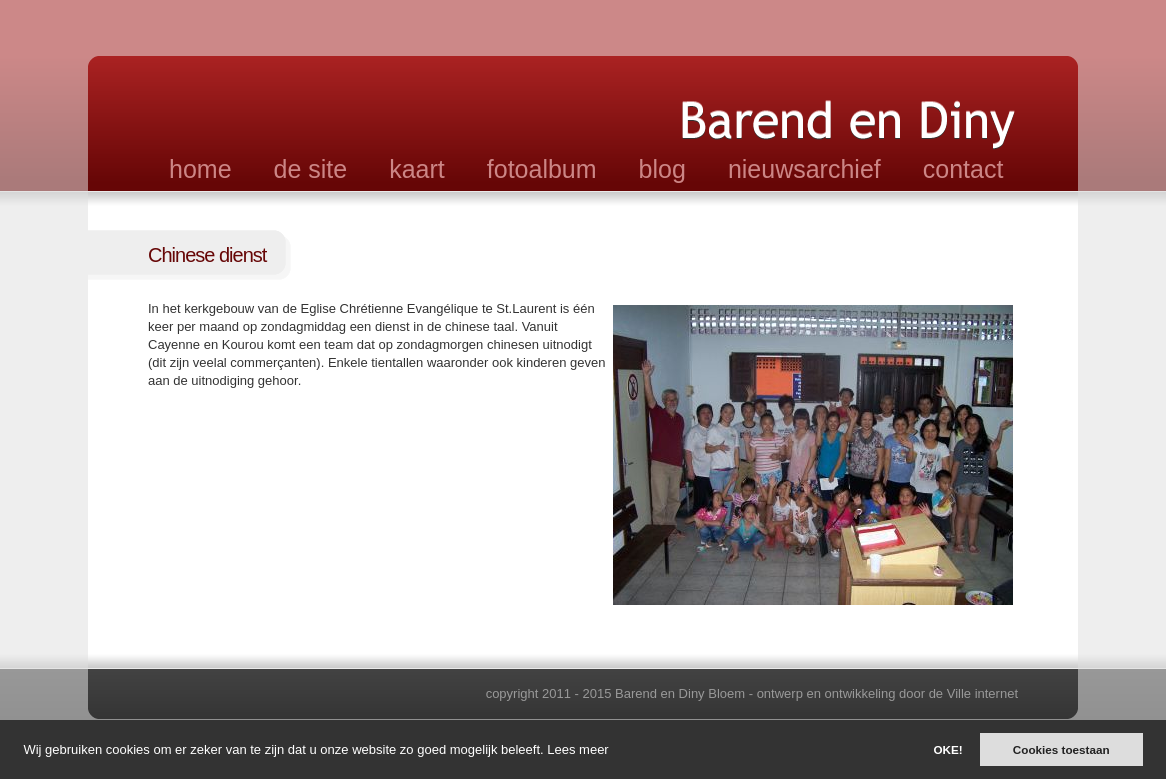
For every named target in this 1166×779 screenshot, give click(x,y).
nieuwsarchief (804, 169)
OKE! (947, 749)
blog (662, 169)
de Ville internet (973, 693)
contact (963, 169)
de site (311, 169)
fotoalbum (542, 169)
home (200, 169)
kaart (417, 169)
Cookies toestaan (1061, 749)
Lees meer (577, 749)
